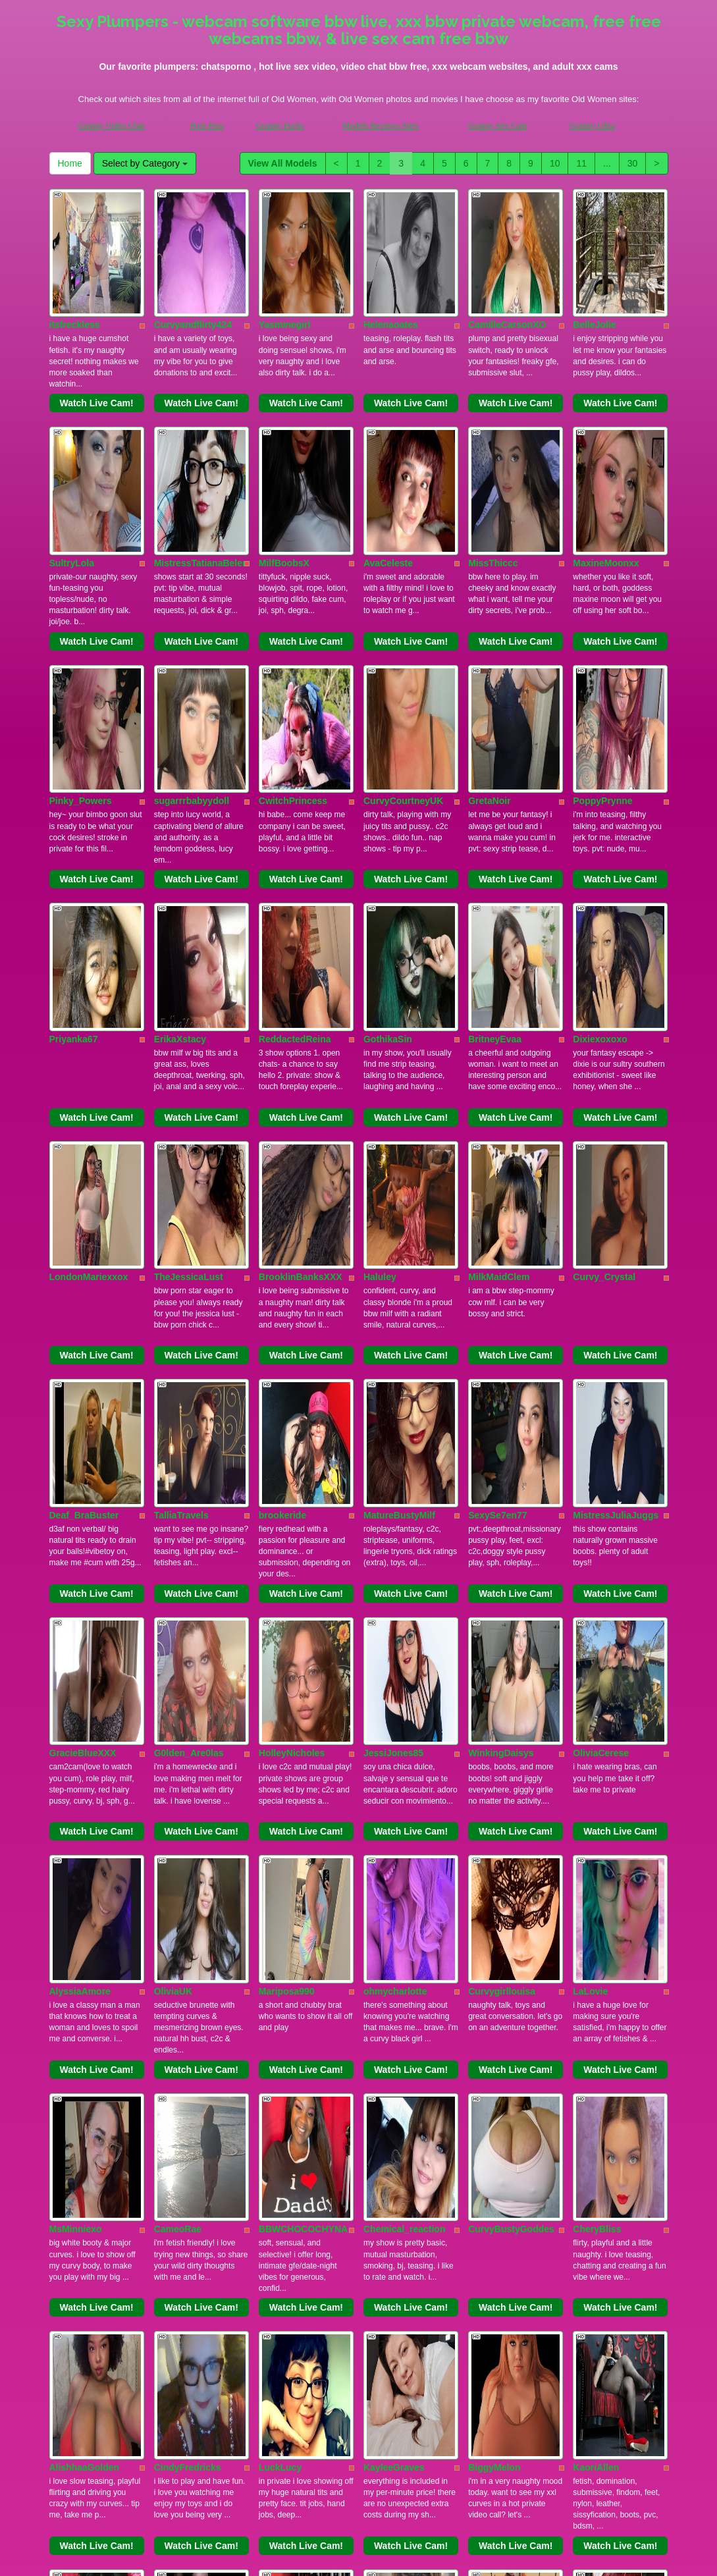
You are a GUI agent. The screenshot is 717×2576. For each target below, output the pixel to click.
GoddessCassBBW (196, 2275)
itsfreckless (74, 269)
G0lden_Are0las (189, 1363)
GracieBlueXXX (83, 1363)
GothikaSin (387, 816)
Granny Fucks (280, 125)
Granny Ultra (592, 125)
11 (581, 163)
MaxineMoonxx (606, 451)
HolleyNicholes (292, 1363)
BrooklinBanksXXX (300, 999)
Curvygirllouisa (501, 1546)
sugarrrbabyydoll (191, 634)
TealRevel (280, 2275)
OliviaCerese (601, 1363)
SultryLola (71, 451)
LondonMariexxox (88, 999)
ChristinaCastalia (86, 2093)
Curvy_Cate (389, 2093)
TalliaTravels (181, 1181)
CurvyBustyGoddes (511, 1728)
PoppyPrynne (602, 634)
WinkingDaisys (500, 1363)
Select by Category (145, 163)
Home (70, 163)
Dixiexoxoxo (600, 816)
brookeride (282, 1181)
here (404, 2545)
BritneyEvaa (494, 816)
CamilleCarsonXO (507, 269)
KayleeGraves (394, 1911)
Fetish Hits (406, 2557)
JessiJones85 (393, 1363)
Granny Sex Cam (497, 125)
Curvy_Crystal (604, 999)
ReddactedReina (295, 816)
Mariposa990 (287, 1546)
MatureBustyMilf (399, 1181)
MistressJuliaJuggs (615, 1181)
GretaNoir (489, 634)
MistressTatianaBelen (201, 451)
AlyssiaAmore (80, 1546)
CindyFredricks (187, 1911)
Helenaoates (390, 269)
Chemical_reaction (404, 1728)
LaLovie (590, 1546)
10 (555, 163)
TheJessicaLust (188, 999)
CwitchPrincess (293, 634)
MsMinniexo (75, 1728)
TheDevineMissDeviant (623, 2093)
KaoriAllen (596, 1911)
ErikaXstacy (180, 816)
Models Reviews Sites (380, 125)
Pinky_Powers (80, 634)
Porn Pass (207, 125)
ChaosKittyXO (499, 2093)
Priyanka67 (73, 816)
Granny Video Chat (111, 125)
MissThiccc (493, 451)
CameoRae (177, 1728)
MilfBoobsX (284, 451)
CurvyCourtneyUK (403, 634)
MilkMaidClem (498, 999)
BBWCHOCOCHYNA (303, 1728)
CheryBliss (597, 1728)
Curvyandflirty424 (193, 269)
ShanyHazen (286, 2093)
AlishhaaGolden (84, 1911)
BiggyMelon (494, 1911)
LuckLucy (280, 1911)
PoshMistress (184, 2093)
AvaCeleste (388, 451)
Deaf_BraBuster (84, 1181)
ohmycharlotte (395, 1546)
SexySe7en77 (497, 1181)
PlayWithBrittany (86, 2275)
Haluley (379, 999)
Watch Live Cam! (96, 347)
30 (632, 163)
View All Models (282, 163)
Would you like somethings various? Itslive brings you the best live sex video (359, 2451)
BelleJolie (594, 269)
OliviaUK (173, 1546)
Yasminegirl (285, 269)
